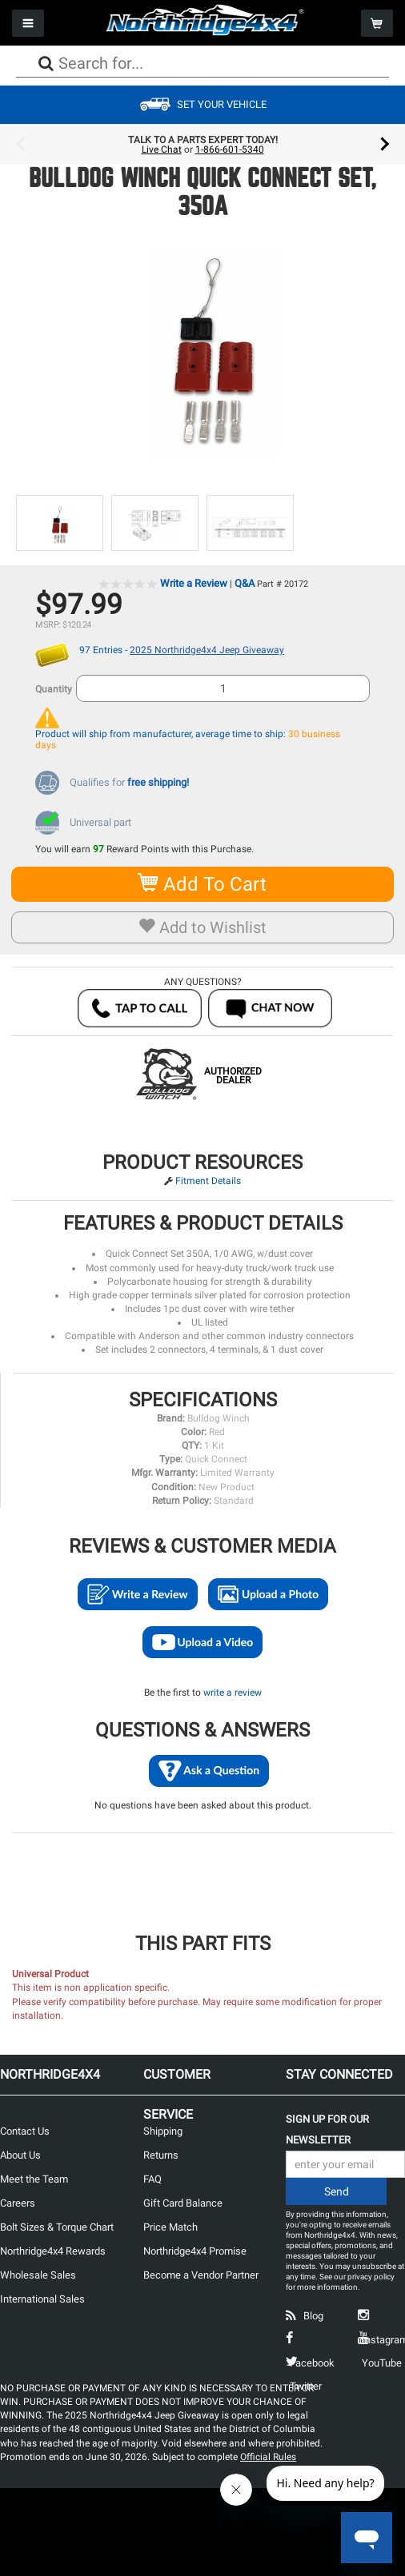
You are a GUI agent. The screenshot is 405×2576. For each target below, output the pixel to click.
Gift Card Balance (183, 2203)
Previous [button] (20, 145)
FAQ (152, 2179)
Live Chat (162, 149)
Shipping (162, 2131)
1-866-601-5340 (229, 149)
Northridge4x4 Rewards (53, 2251)
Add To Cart (203, 883)
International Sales (42, 2299)
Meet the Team (34, 2179)
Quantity (53, 689)
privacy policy (371, 2276)
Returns (160, 2155)
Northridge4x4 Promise (195, 2251)
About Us (20, 2155)
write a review (232, 1692)
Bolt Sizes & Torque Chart (57, 2227)
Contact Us (25, 2131)
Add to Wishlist (203, 927)
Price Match (170, 2227)
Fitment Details (208, 1180)
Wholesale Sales (38, 2275)
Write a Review (193, 583)
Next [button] (385, 145)
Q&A (245, 583)
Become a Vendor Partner (201, 2275)
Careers (17, 2203)
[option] (202, 145)
